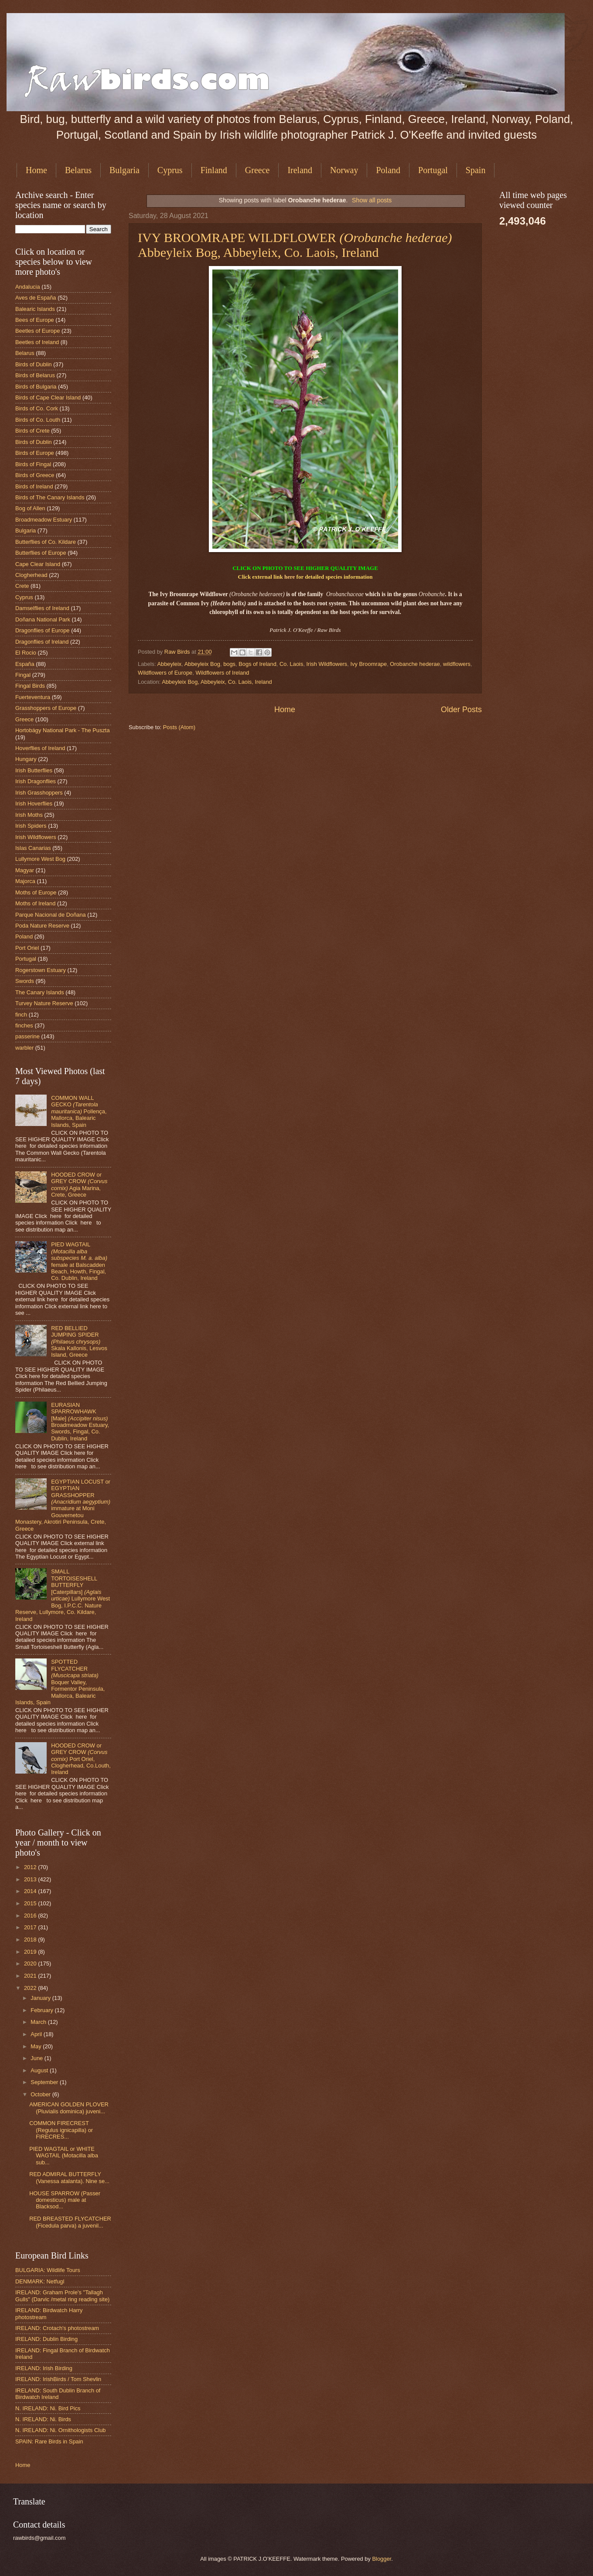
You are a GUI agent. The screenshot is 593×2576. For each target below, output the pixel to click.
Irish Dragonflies (35, 781)
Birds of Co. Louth (37, 419)
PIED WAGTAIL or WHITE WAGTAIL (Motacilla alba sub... (63, 2156)
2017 (31, 1927)
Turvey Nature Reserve (44, 1003)
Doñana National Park (42, 619)
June (37, 2058)
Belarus (78, 170)
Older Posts (461, 709)
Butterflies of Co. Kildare (45, 542)
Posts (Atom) (179, 727)
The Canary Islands (39, 992)
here (289, 576)
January (41, 1998)
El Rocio (25, 652)
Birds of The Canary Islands (50, 497)
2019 (31, 1951)
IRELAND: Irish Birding (43, 2368)
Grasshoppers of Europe (45, 708)
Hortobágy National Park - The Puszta (62, 730)
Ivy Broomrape (368, 664)
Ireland (299, 170)
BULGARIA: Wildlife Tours (47, 2270)
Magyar (24, 870)
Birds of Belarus (35, 375)
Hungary (26, 759)
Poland (388, 170)
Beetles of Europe (37, 331)
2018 (31, 1939)
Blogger (381, 2559)
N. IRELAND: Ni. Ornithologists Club (60, 2430)
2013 (31, 1879)
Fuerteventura (32, 697)
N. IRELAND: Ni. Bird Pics (48, 2408)
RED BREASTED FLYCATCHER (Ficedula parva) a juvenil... (70, 2221)
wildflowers (456, 664)
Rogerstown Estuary (40, 970)
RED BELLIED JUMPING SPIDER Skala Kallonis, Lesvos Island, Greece (79, 1341)
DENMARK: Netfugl (39, 2281)
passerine (27, 1036)
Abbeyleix (169, 664)
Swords (24, 981)
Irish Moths (29, 815)
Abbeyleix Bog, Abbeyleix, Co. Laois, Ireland (217, 682)
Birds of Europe (34, 453)
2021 (31, 1975)
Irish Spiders (31, 825)
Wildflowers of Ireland (222, 672)
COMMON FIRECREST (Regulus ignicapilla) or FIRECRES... (61, 2130)
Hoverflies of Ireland (40, 748)
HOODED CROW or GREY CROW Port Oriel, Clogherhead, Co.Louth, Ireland (81, 1759)
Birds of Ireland (34, 486)
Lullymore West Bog (40, 859)
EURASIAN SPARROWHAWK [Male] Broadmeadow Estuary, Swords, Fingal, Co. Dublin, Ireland (80, 1422)
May (37, 2046)
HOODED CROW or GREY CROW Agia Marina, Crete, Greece (79, 1184)
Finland (214, 170)
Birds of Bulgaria (35, 386)
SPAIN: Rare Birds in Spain (49, 2441)
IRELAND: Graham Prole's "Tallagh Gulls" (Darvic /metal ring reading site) (62, 2295)
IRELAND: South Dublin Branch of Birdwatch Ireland (57, 2393)
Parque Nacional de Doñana (50, 914)
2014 (31, 1891)
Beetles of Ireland (37, 342)
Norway (344, 170)
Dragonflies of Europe (42, 630)
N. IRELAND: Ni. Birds (43, 2419)
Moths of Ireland (35, 903)
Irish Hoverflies (33, 803)
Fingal (23, 675)
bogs (229, 664)
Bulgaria (124, 170)
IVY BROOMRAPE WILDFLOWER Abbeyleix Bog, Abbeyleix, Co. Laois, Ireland (295, 244)
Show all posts (372, 200)
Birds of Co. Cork (36, 408)
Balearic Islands (35, 309)
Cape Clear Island (37, 564)
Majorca (25, 881)
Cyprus (170, 170)
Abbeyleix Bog (202, 664)
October (41, 2094)
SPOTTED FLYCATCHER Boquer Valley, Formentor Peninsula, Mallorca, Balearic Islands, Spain (60, 1682)
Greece (257, 170)
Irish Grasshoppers (39, 792)
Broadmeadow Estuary (43, 519)
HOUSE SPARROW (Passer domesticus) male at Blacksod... (64, 2200)
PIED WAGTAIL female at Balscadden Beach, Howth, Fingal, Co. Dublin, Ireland (79, 1261)
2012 (31, 1867)
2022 (31, 1988)
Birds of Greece (34, 475)
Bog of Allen (30, 508)
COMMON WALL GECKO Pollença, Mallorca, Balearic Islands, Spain (78, 1111)
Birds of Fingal (33, 464)
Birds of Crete (32, 430)
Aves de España (35, 297)
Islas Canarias (33, 848)
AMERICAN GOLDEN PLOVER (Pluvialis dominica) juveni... (69, 2107)
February (43, 2010)
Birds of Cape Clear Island (48, 397)
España (24, 664)
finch (21, 1014)
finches (24, 1025)
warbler (24, 1047)
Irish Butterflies (33, 770)
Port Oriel (27, 948)
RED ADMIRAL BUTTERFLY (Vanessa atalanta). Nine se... (69, 2177)
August (40, 2070)
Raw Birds (177, 651)
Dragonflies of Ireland (41, 641)
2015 (31, 1903)
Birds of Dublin (33, 364)
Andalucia (27, 286)
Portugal (433, 170)
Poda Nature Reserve (42, 925)
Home (36, 170)
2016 (31, 1915)
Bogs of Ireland (257, 664)
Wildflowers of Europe (165, 672)
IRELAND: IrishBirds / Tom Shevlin (58, 2379)
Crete (22, 586)
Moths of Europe (35, 892)
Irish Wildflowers (327, 664)
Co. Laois (291, 664)
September (45, 2082)
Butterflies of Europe (40, 552)
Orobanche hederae (415, 664)
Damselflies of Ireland (42, 608)
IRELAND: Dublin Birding (46, 2339)
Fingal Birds (30, 685)
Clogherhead (31, 575)
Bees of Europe (34, 320)
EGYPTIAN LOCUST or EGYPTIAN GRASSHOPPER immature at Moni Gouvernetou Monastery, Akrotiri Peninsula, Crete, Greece (62, 1505)
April (37, 2034)
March (39, 2022)
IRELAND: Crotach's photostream (57, 2328)
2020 (31, 1963)
